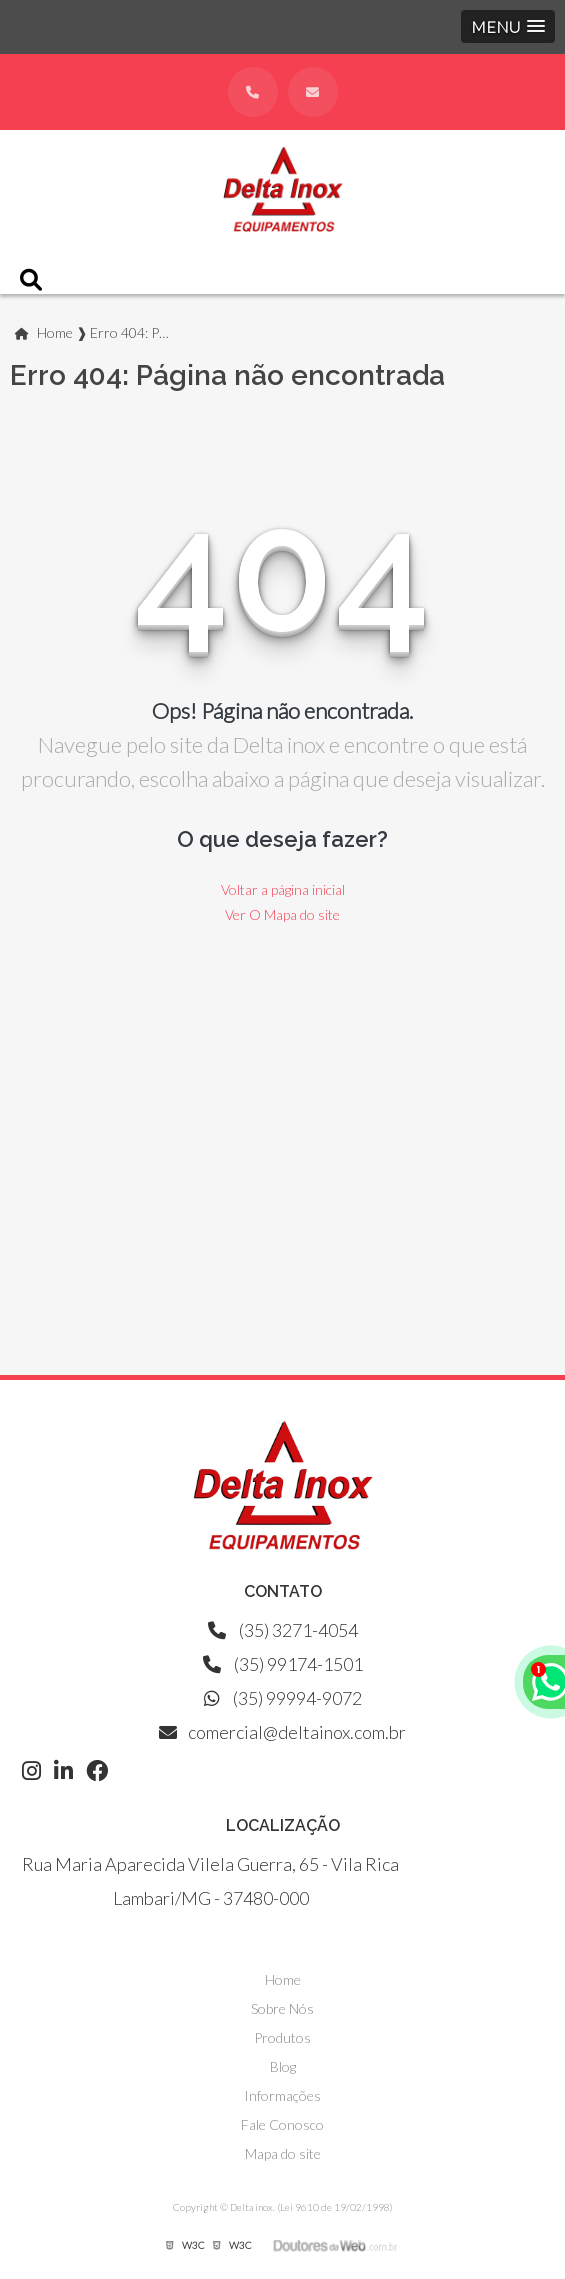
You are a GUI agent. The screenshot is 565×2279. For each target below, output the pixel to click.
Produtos (282, 2037)
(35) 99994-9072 (283, 1698)
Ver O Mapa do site (282, 914)
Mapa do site (283, 2153)
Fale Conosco (282, 2124)
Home (283, 1979)
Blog (283, 2066)
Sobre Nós (282, 2008)
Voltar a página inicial (283, 889)
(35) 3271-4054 (283, 1630)
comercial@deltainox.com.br (282, 1732)
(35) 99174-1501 (283, 1664)
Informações (282, 2095)
